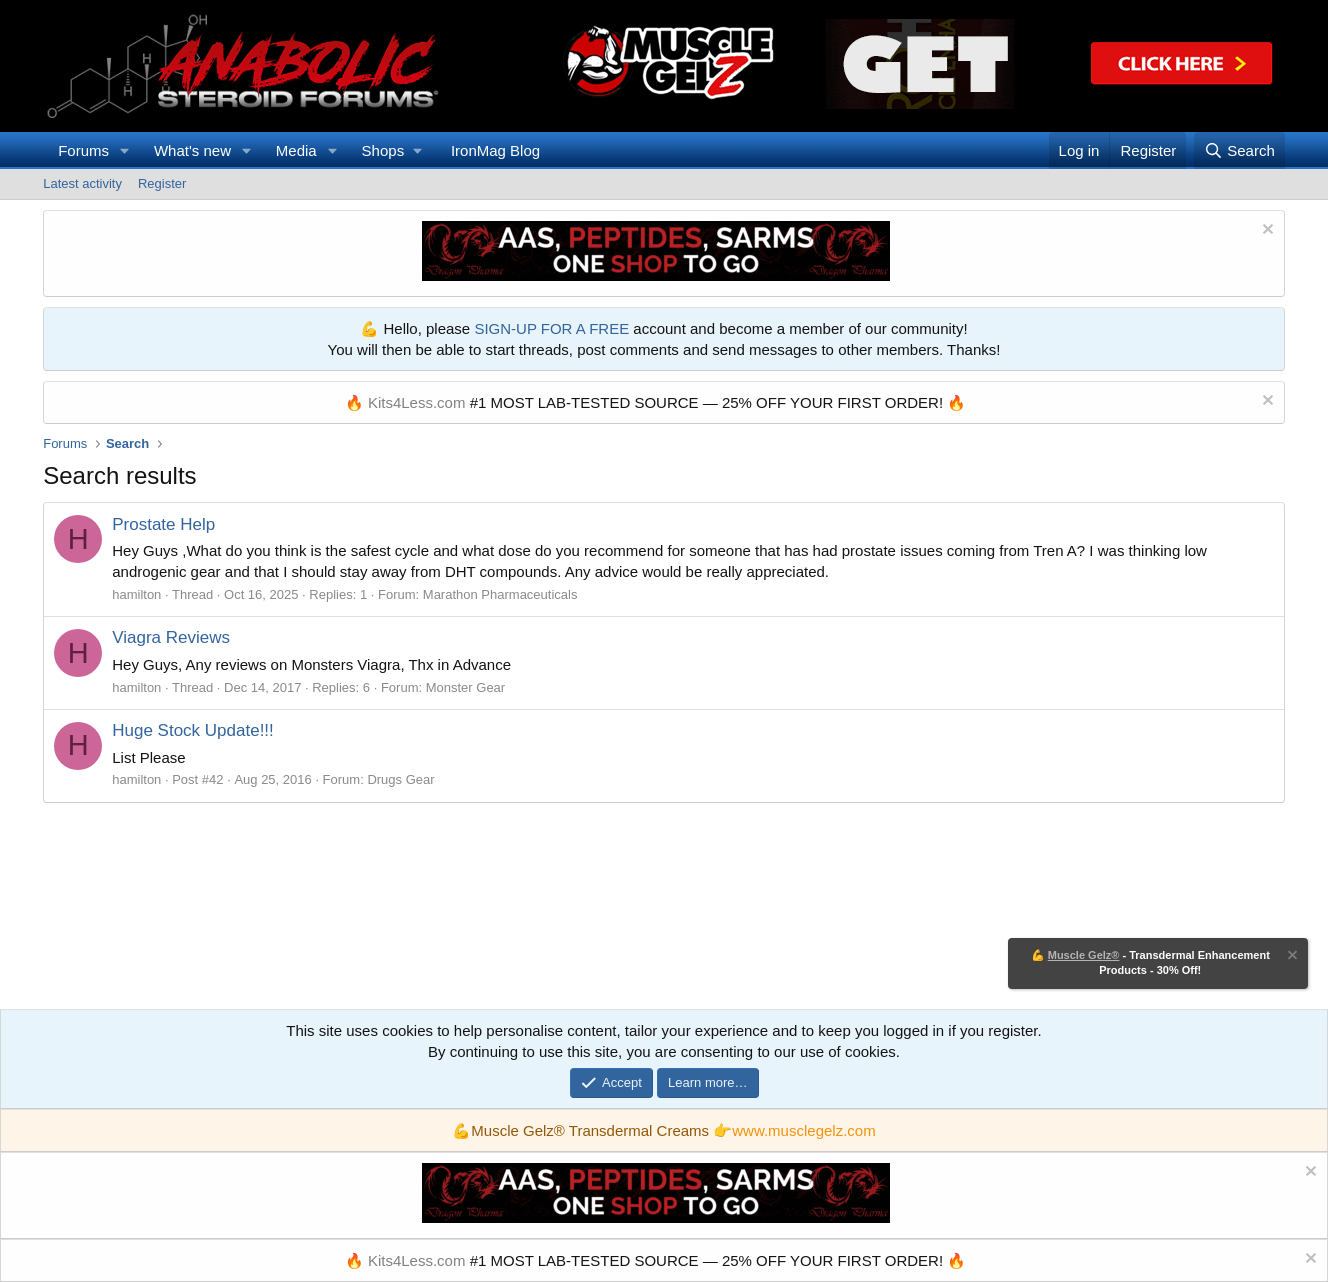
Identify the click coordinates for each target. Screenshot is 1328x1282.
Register (162, 183)
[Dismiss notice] (1265, 231)
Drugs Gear (400, 779)
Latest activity (82, 183)
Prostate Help (163, 524)
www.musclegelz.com (803, 1130)
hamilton (136, 594)
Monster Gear (465, 687)
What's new (192, 150)
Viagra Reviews (171, 637)
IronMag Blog (495, 150)
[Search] (1239, 150)
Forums (83, 150)
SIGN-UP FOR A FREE (551, 328)
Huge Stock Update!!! (193, 730)
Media (296, 150)
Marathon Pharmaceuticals (500, 594)
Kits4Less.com (417, 402)
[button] (125, 150)
